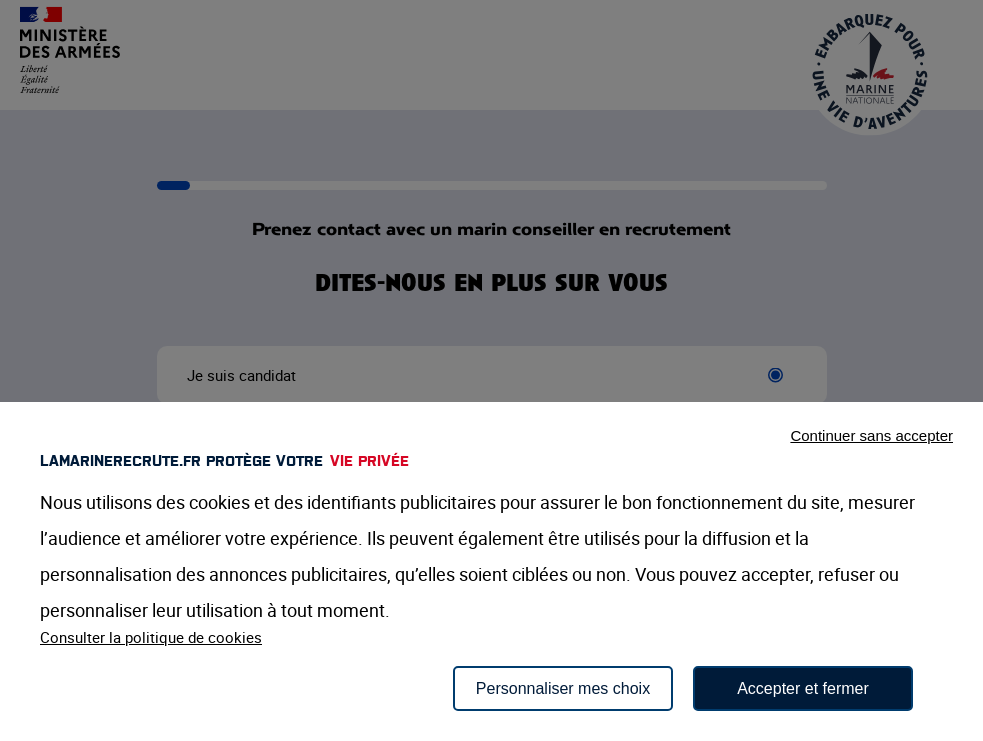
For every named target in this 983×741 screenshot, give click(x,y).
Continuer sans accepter (871, 435)
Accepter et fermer (803, 688)
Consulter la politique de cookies (151, 637)
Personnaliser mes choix (563, 688)
